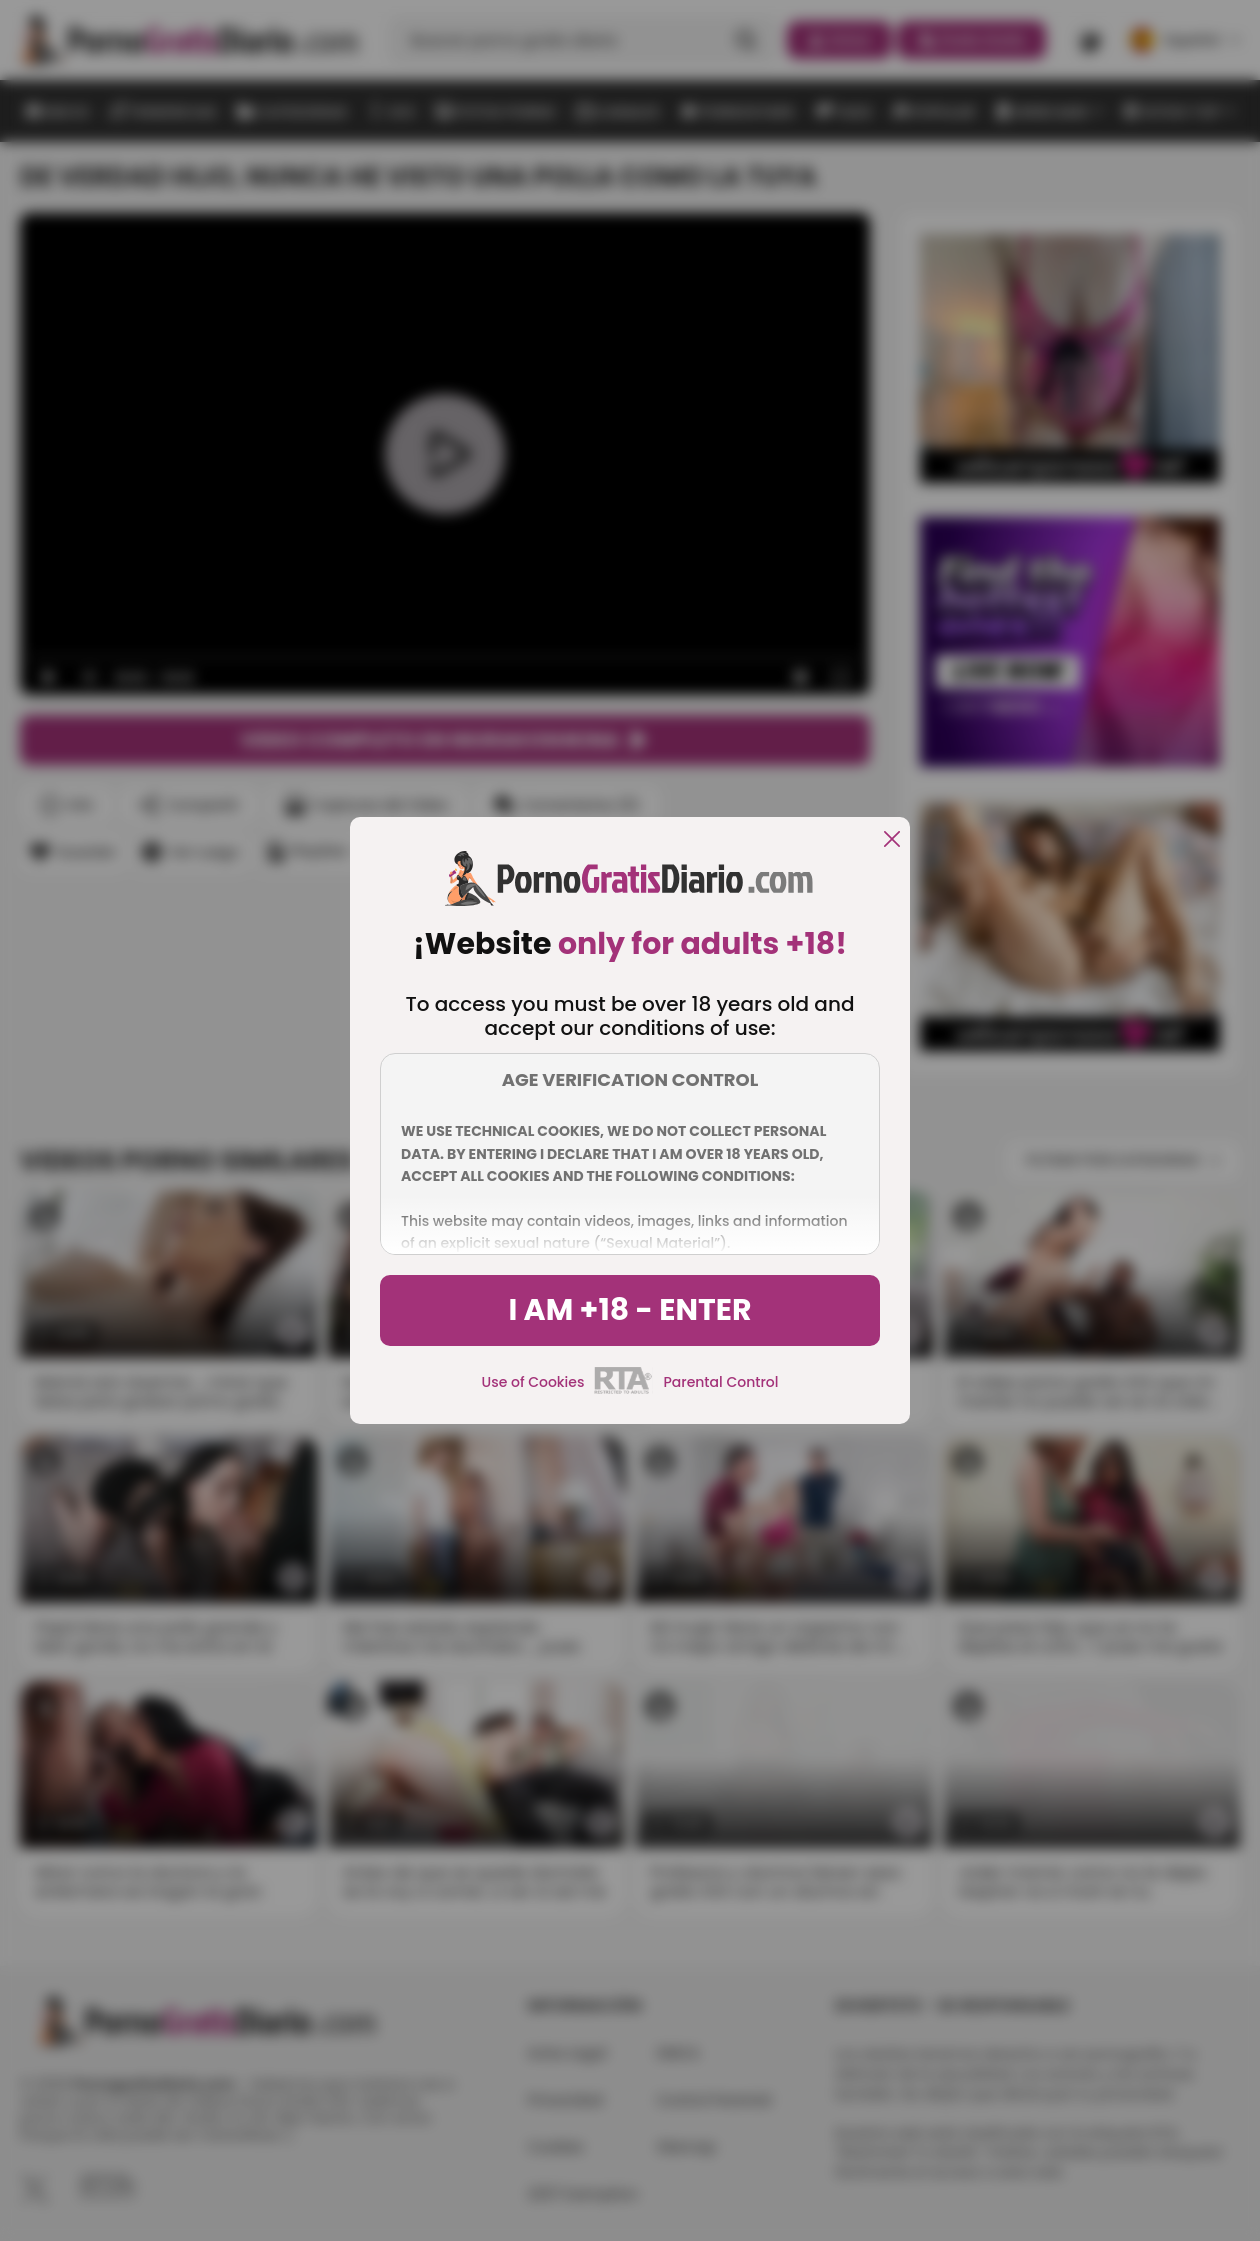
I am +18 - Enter (629, 1310)
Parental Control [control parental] (720, 1382)
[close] (892, 840)
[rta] (623, 1391)
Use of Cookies (533, 1382)
